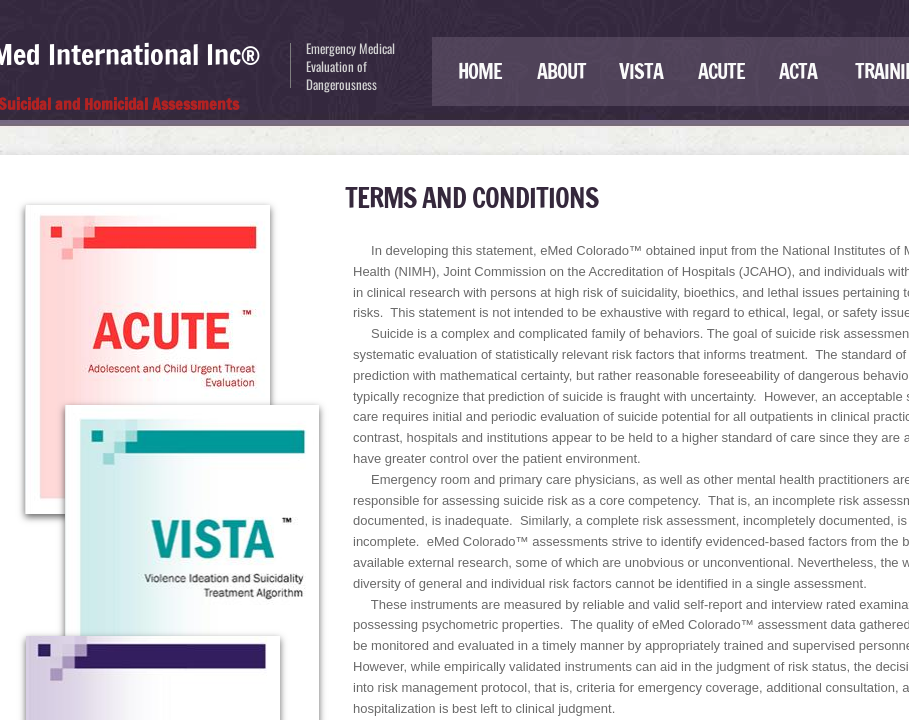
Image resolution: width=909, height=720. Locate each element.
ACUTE (721, 71)
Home (480, 71)
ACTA (798, 71)
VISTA (641, 71)
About (561, 71)
